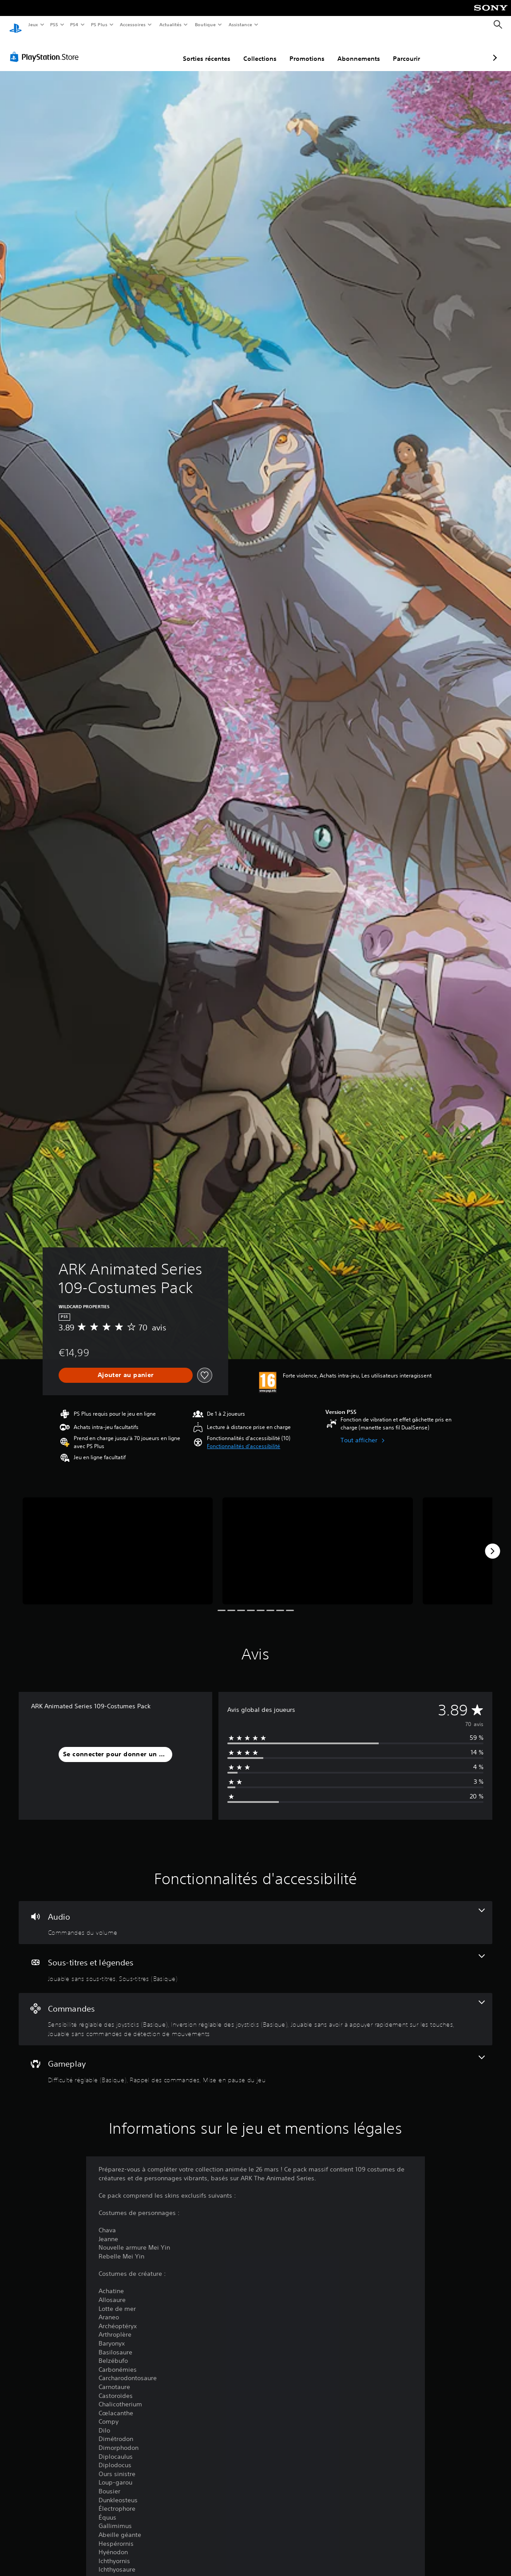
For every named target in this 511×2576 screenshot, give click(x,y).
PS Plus (99, 24)
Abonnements (311, 50)
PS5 (54, 24)
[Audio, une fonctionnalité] (255, 1914)
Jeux (33, 24)
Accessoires (133, 24)
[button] (243, 1438)
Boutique (204, 24)
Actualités (170, 24)
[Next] (492, 1542)
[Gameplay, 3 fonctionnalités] (255, 2061)
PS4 (74, 24)
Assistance (240, 24)
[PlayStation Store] (46, 48)
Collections (213, 50)
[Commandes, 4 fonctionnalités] (255, 2011)
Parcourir (359, 50)
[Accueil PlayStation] (15, 25)
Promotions (259, 50)
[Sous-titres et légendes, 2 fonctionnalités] (255, 1960)
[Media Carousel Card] (118, 1542)
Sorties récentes (159, 50)
